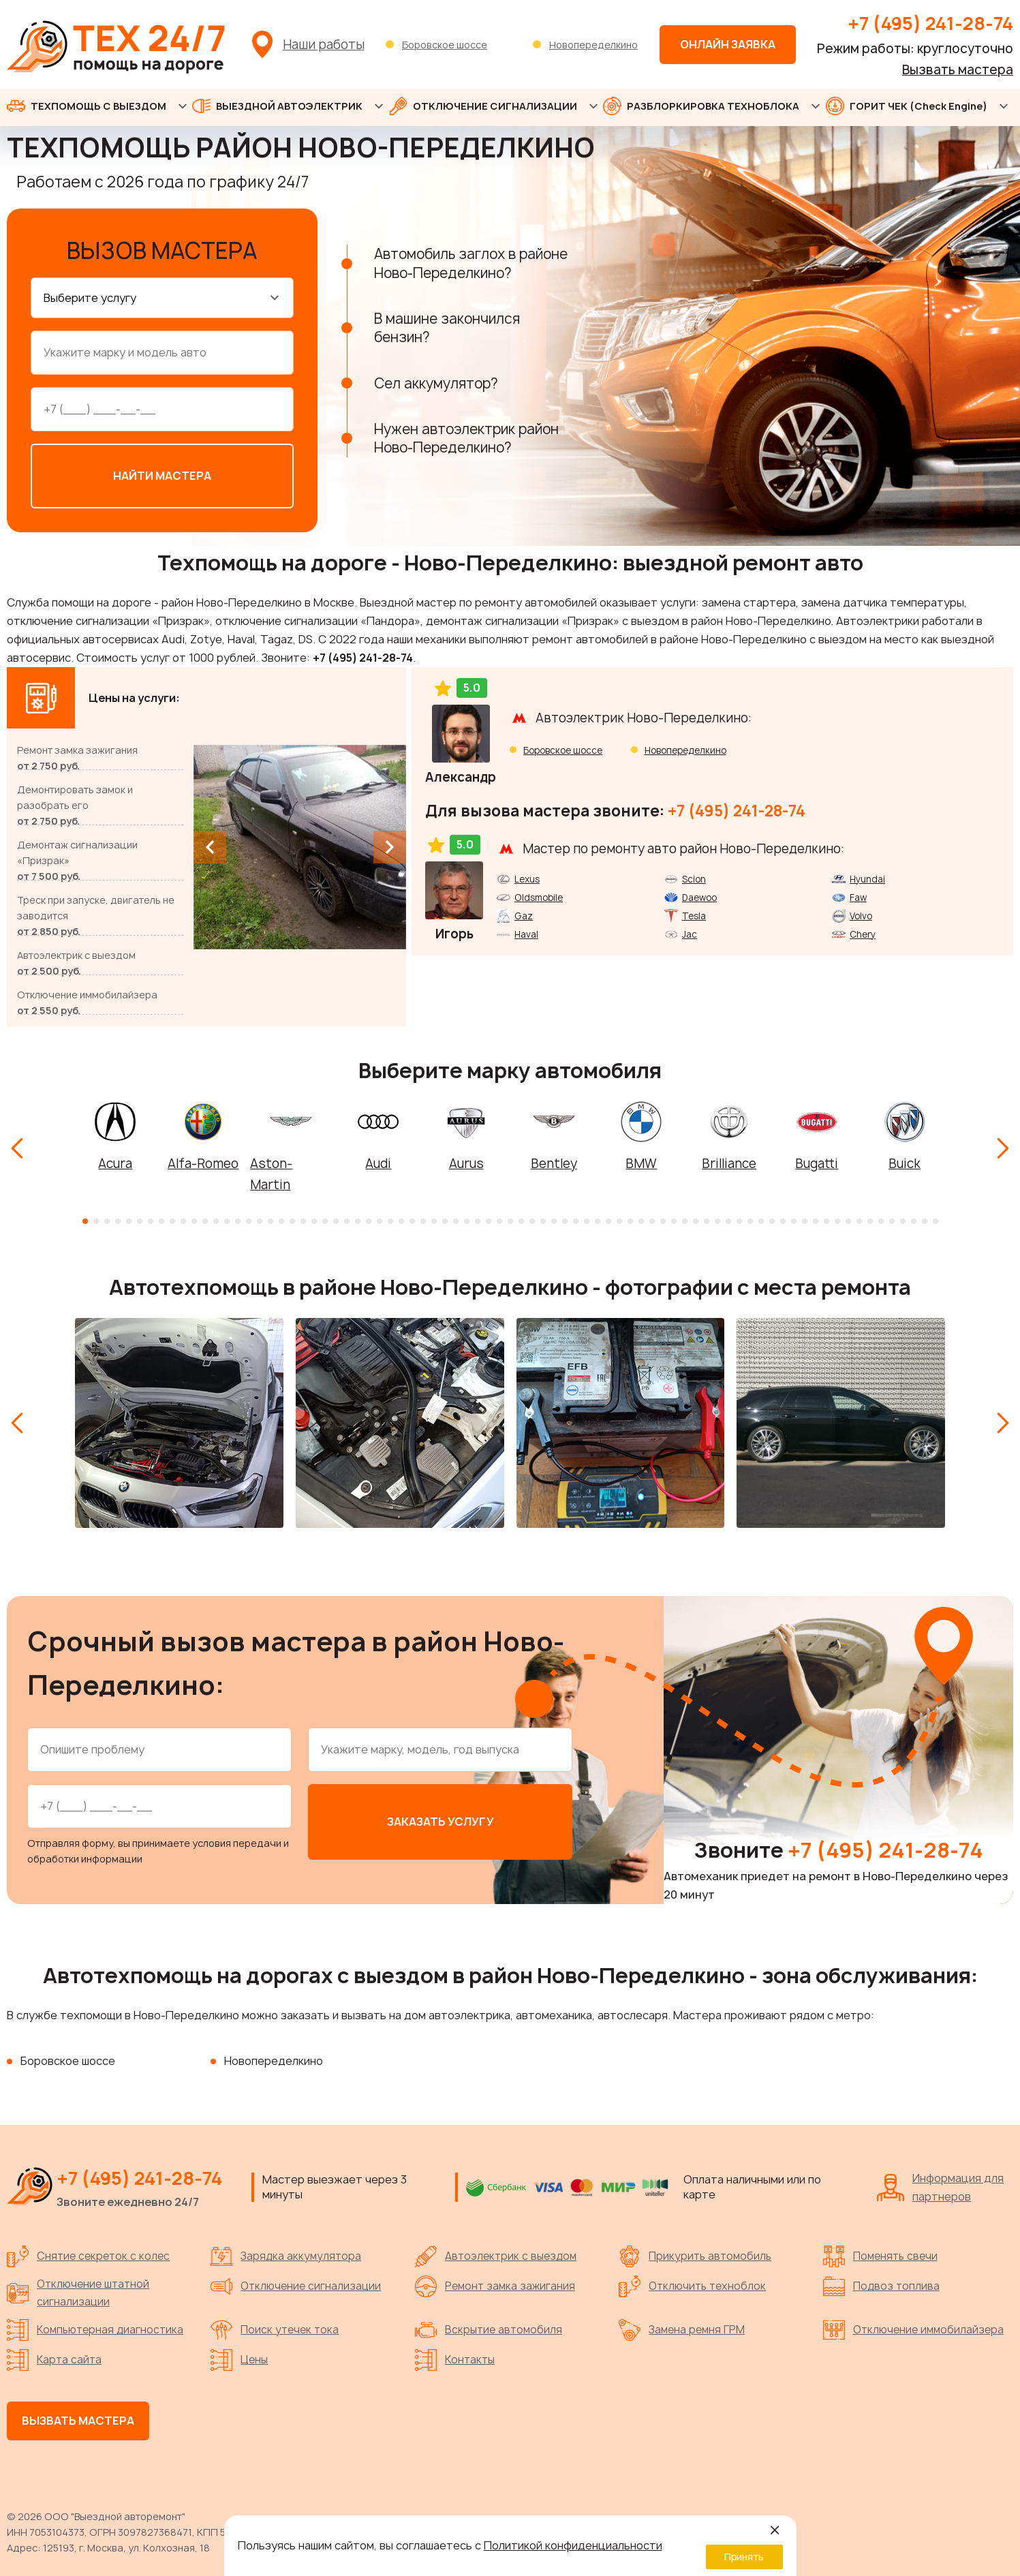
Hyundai (867, 876)
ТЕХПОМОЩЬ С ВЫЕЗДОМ (86, 106)
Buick (904, 1160)
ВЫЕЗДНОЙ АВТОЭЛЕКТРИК (277, 106)
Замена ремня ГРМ (682, 2326)
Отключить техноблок (692, 2283)
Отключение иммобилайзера (913, 2326)
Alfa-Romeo (203, 1160)
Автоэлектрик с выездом (495, 2253)
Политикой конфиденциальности (573, 2545)
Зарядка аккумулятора (286, 2253)
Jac (689, 931)
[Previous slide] (210, 843)
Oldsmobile (538, 894)
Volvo (861, 912)
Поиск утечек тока (275, 2326)
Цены (239, 2356)
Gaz (523, 912)
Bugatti (816, 1160)
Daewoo (699, 894)
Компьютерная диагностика (95, 2326)
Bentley (554, 1160)
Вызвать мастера (957, 69)
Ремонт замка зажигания (495, 2283)
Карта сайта (54, 2356)
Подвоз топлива (881, 2283)
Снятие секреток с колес (88, 2253)
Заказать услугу (440, 1818)
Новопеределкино (593, 44)
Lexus (527, 876)
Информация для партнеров (940, 2184)
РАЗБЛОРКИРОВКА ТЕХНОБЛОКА (701, 106)
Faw (858, 894)
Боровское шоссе (444, 44)
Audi (378, 1160)
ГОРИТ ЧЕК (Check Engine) (906, 106)
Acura (115, 1160)
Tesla (694, 912)
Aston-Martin (271, 1171)
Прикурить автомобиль (695, 2253)
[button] (85, 1218)
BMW (641, 1160)
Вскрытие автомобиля (488, 2326)
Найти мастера (162, 472)
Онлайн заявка (727, 44)
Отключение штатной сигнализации (78, 2289)
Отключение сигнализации (296, 2283)
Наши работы (324, 44)
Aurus (466, 1160)
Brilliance (729, 1160)
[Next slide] (389, 843)
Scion (694, 876)
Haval (526, 931)
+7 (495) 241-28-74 (930, 23)
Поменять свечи (880, 2253)
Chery (863, 931)
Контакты (455, 2356)
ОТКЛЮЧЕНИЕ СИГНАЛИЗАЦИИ (483, 106)
